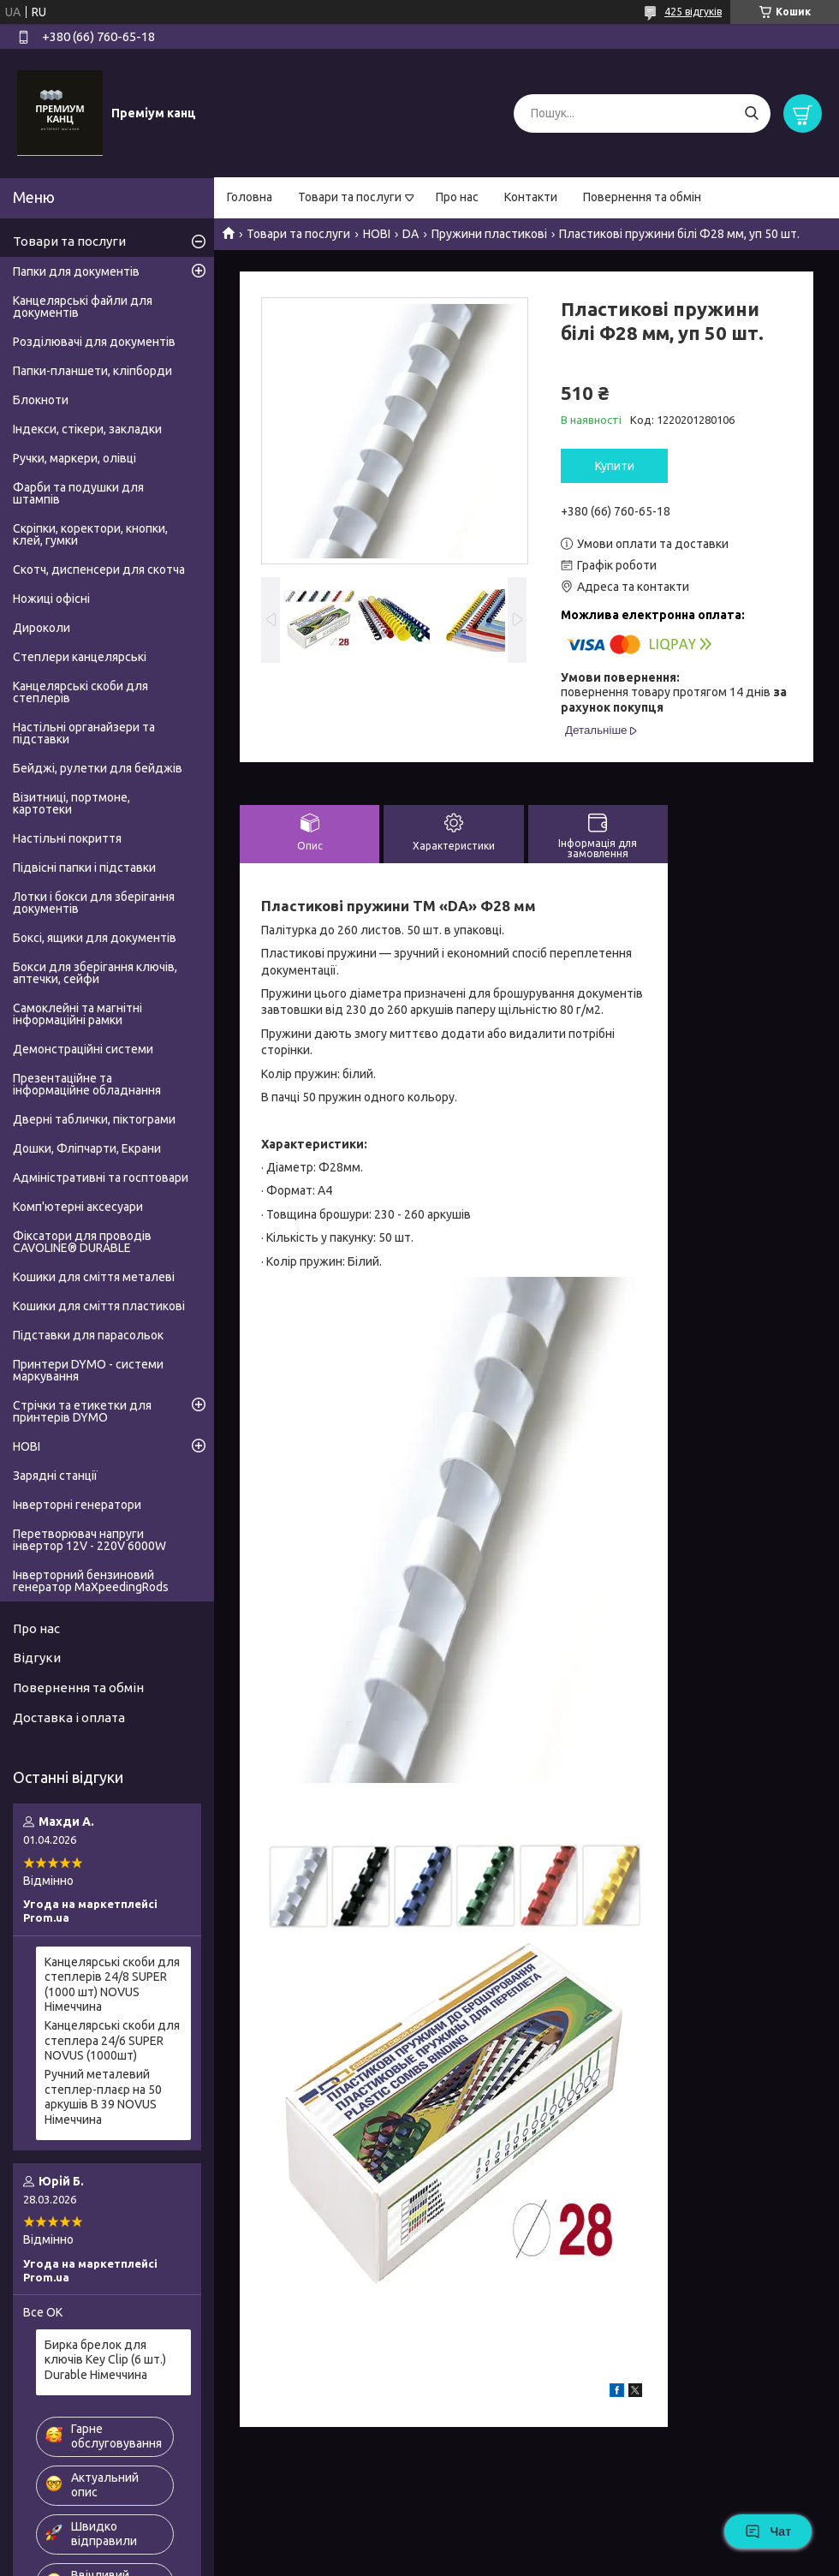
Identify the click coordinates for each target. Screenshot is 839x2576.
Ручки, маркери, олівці (74, 458)
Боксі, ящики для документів (94, 938)
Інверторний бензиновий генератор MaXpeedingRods (91, 1581)
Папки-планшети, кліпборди (92, 371)
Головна (249, 197)
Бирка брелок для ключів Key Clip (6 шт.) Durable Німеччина (105, 2360)
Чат (768, 2531)
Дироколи (41, 628)
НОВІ (376, 234)
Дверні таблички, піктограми (94, 1119)
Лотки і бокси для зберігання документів (94, 902)
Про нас (457, 197)
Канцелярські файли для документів (82, 306)
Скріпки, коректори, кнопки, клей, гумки (90, 534)
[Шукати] (751, 113)
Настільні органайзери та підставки (84, 733)
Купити (614, 466)
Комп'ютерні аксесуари (78, 1206)
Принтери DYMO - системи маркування (88, 1370)
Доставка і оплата (69, 1717)
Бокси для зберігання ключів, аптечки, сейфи (95, 973)
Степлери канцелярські (79, 657)
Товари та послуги (350, 197)
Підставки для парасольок (88, 1335)
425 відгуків (693, 11)
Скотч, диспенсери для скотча (99, 569)
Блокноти (40, 400)
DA (410, 234)
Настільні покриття (67, 838)
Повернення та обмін (642, 197)
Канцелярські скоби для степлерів (80, 692)
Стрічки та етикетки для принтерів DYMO (82, 1411)
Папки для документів (76, 271)
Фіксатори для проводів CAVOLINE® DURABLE (82, 1242)
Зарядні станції (55, 1475)
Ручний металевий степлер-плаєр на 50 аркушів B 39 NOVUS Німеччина (103, 2096)
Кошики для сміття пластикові (99, 1306)
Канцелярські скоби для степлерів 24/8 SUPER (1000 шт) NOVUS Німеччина (112, 1984)
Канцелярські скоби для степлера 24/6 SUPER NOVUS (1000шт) (112, 2040)
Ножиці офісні (51, 598)
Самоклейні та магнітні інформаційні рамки (77, 1014)
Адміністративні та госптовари (100, 1177)
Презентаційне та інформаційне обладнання (87, 1084)
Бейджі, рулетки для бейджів (97, 768)
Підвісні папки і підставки (84, 867)
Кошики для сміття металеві (94, 1277)
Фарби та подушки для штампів (78, 493)
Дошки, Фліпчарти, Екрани (87, 1148)
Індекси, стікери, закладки (87, 429)
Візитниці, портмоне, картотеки (71, 803)
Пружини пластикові (489, 234)
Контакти (530, 197)
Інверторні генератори (77, 1505)
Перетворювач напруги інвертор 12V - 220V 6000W (89, 1540)
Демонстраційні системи (83, 1049)
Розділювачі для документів (94, 342)
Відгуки (37, 1657)
